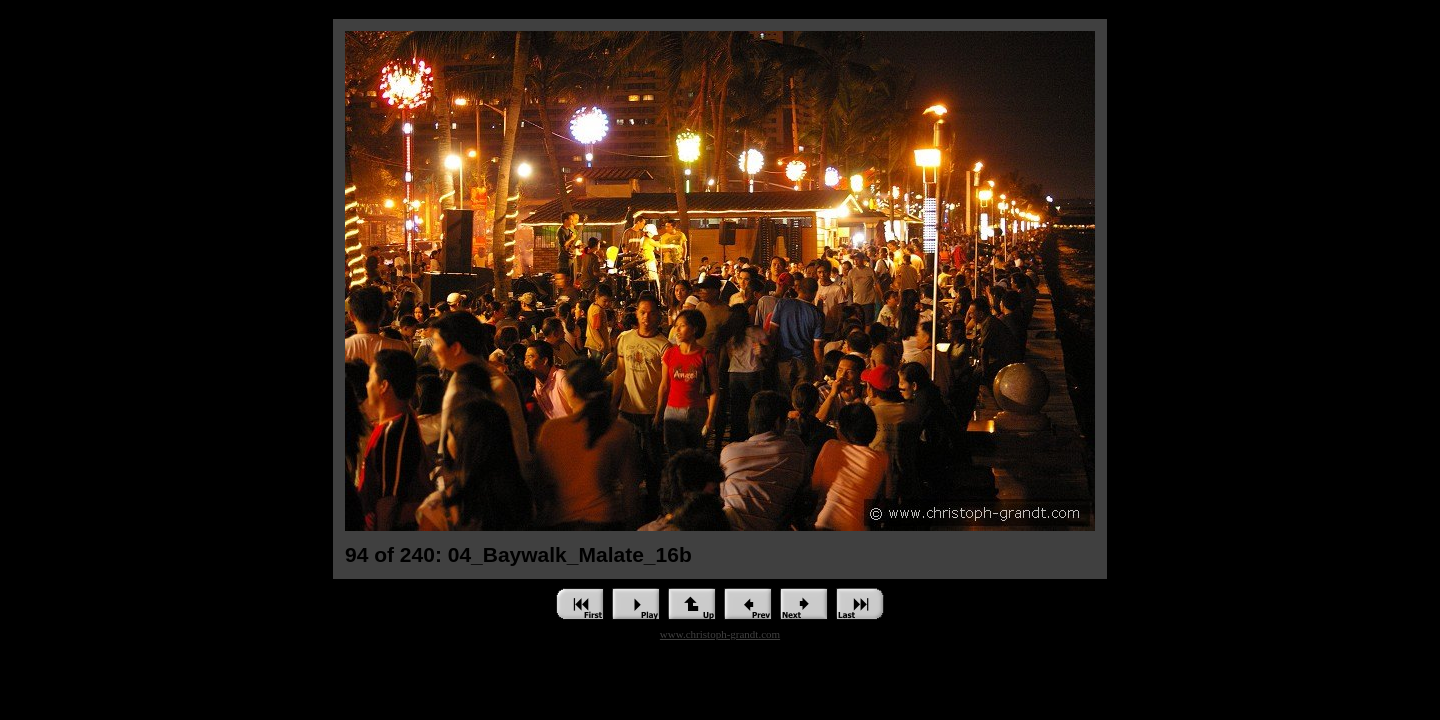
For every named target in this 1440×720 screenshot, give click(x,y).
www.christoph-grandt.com (720, 634)
